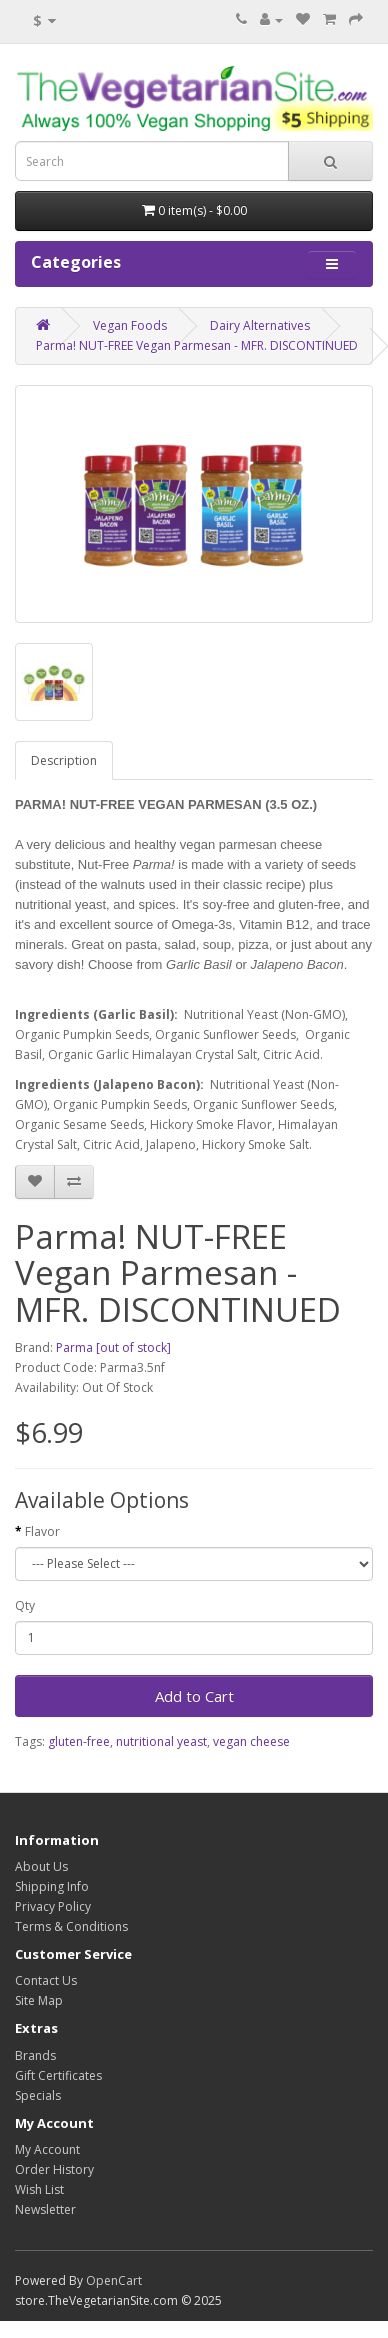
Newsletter (45, 2209)
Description (64, 760)
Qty (25, 1605)
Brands (35, 2055)
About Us (41, 1866)
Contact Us (46, 1980)
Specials (38, 2095)
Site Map (39, 2000)
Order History (54, 2169)
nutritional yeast (161, 1741)
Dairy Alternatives (260, 325)
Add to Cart (194, 1696)
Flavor (42, 1531)
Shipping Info (52, 1886)
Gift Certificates (58, 2075)
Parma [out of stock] (113, 1347)
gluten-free (79, 1741)
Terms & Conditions (71, 1926)
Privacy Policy (53, 1906)
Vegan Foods (130, 325)
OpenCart (114, 2280)
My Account (47, 2149)
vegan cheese (251, 1741)
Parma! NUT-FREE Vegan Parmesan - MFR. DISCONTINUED (197, 345)
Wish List (39, 2189)
